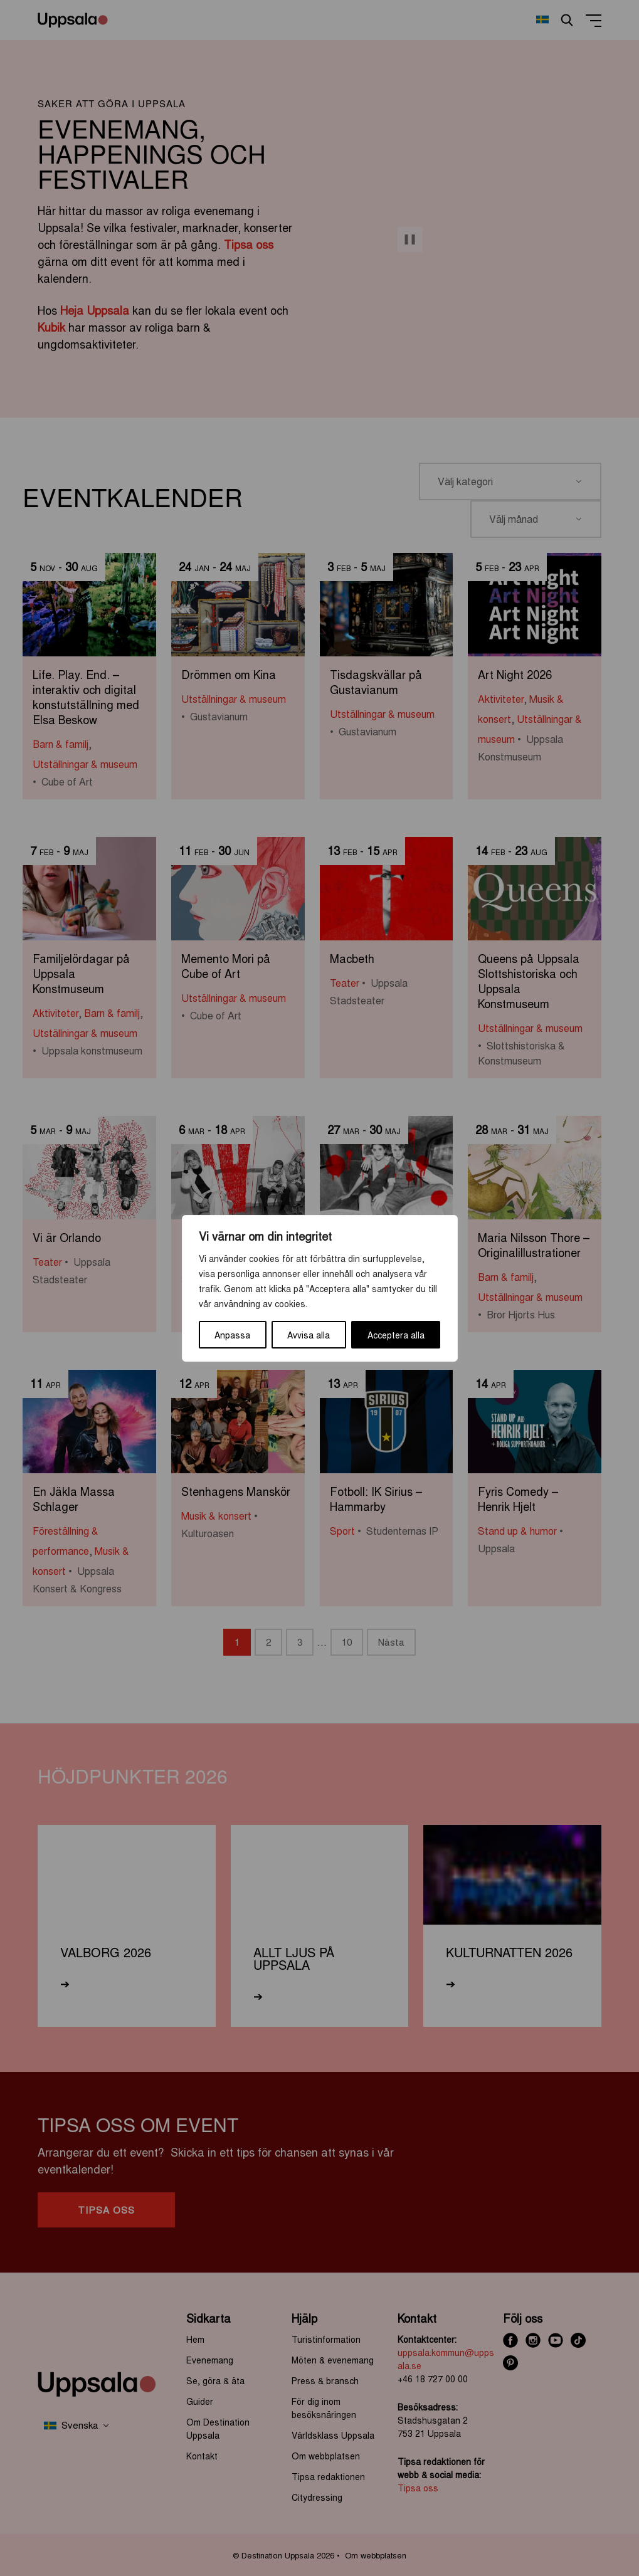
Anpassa (232, 1334)
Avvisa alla (308, 1334)
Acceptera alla (396, 1334)
